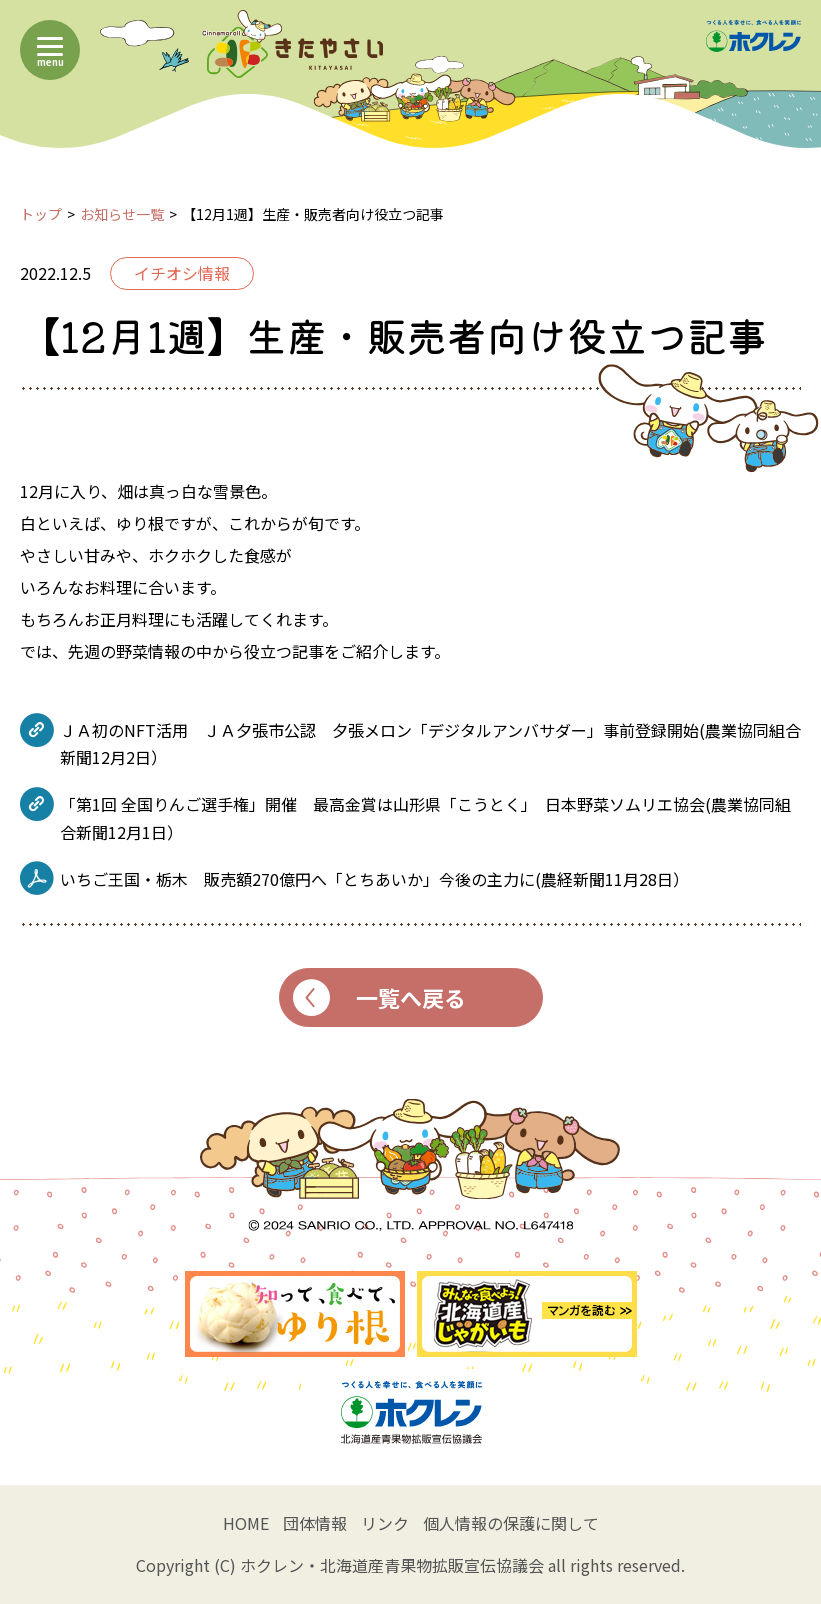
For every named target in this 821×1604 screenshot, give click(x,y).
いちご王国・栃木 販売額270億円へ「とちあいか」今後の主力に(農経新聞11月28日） (374, 879)
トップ (41, 214)
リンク (385, 1523)
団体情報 (315, 1523)
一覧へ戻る (380, 997)
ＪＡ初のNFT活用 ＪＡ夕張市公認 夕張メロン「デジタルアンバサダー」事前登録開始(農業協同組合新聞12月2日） (430, 743)
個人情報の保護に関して (511, 1523)
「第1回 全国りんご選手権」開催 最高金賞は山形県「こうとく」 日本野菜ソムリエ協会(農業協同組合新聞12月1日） (425, 817)
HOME (246, 1523)
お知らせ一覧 (122, 214)
